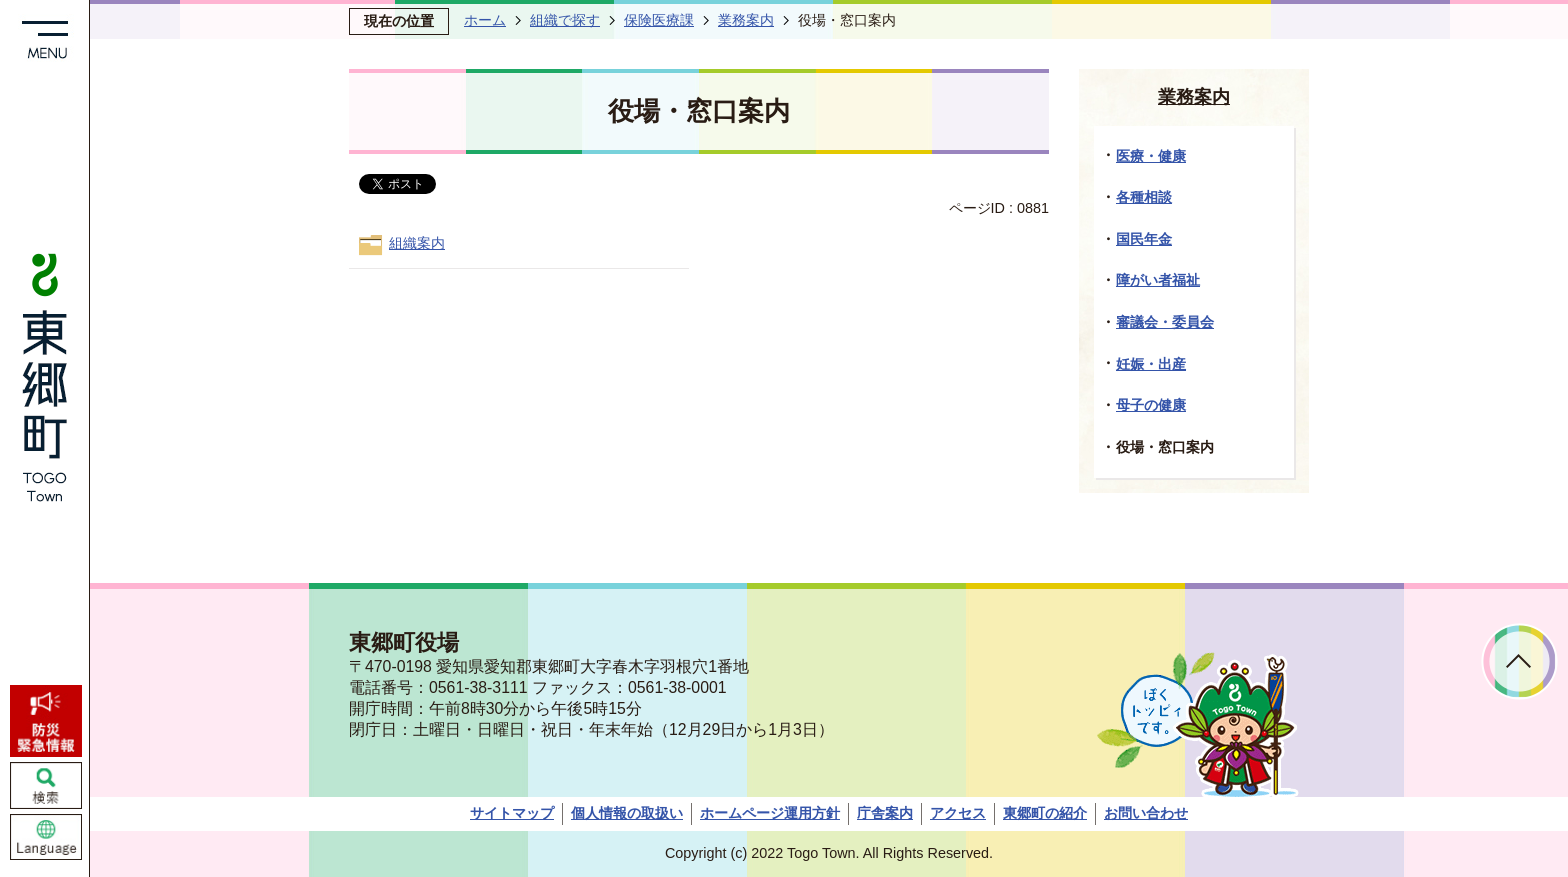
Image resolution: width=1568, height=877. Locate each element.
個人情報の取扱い (627, 813)
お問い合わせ (1146, 813)
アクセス (958, 813)
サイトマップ (512, 813)
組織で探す (565, 20)
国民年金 (1144, 239)
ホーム (485, 20)
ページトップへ (1519, 661)
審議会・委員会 (1165, 322)
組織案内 (417, 243)
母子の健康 (1151, 405)
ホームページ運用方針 (770, 813)
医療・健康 (1151, 156)
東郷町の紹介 (1045, 813)
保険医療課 (659, 20)
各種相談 (1144, 197)
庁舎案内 (885, 813)
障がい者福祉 (1158, 280)
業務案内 (746, 20)
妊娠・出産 (1151, 364)
